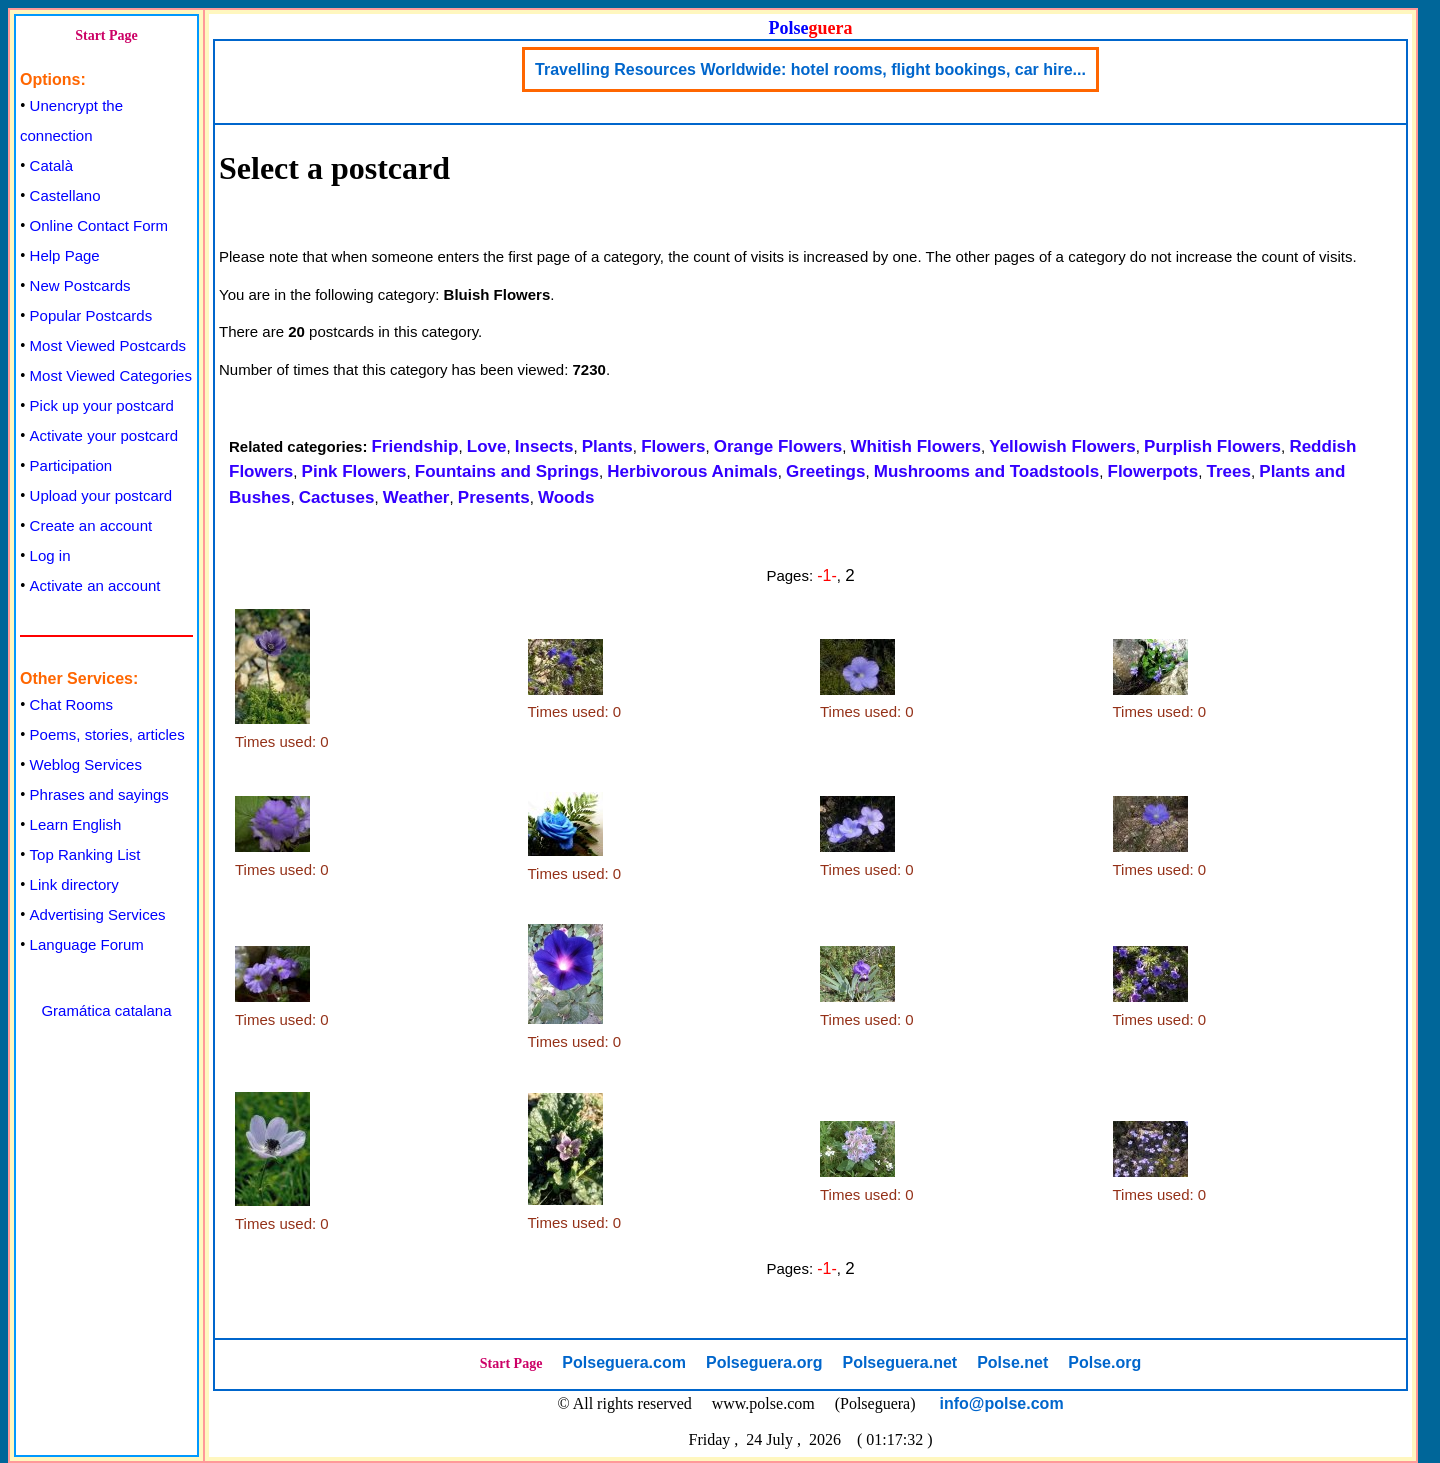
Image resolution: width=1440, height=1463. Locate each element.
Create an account (91, 525)
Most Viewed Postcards (108, 345)
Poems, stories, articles (107, 734)
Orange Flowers (778, 446)
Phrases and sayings (99, 794)
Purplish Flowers (1212, 446)
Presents (494, 497)
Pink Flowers (354, 471)
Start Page (106, 35)
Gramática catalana (106, 1010)
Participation (71, 465)
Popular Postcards (91, 315)
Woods (566, 497)
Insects (544, 446)
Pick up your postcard (102, 405)
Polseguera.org (764, 1362)
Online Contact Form (99, 225)
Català (51, 165)
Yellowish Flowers (1062, 446)
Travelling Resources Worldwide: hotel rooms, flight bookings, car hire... (810, 69)
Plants (607, 446)
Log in (50, 555)
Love (487, 446)
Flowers (673, 446)
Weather (416, 497)
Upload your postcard (101, 495)
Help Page (65, 255)
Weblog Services (86, 764)
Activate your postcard (104, 435)
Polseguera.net (899, 1362)
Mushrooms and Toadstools (986, 471)
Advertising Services (98, 914)
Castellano (65, 195)
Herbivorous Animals (692, 471)
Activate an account (95, 585)
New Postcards (80, 285)
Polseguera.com (624, 1362)
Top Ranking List (85, 854)
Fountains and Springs (507, 471)
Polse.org (1104, 1362)
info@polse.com (1002, 1403)
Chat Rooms (71, 704)
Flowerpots (1153, 471)
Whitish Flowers (916, 446)
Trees (1229, 471)
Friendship (415, 446)
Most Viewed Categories (111, 375)
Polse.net (1012, 1362)
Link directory (74, 884)
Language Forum (87, 944)
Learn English (76, 824)
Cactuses (337, 497)
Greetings (825, 471)
